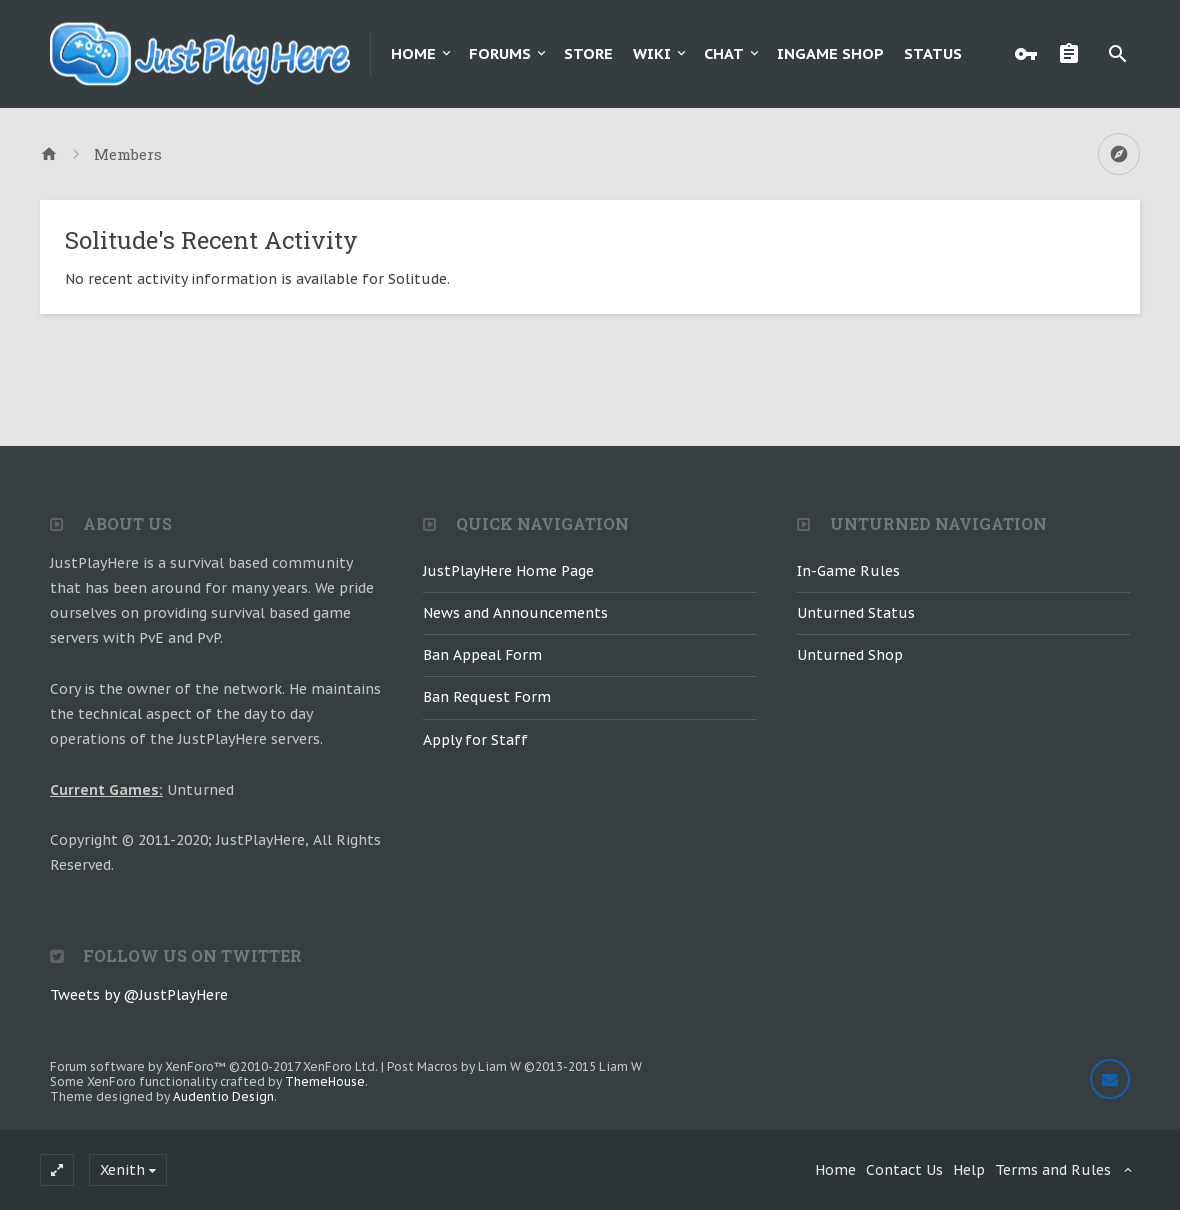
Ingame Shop (830, 53)
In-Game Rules (848, 571)
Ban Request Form (487, 697)
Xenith (122, 1170)
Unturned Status (856, 613)
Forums (500, 53)
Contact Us (904, 1170)
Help (969, 1170)
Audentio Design (223, 1096)
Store (588, 53)
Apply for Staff (475, 740)
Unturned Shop (850, 655)
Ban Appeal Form (482, 655)
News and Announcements (515, 613)
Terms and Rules (1053, 1170)
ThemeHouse (325, 1081)
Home (413, 53)
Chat (724, 53)
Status (933, 53)
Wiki (652, 53)
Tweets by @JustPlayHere (139, 995)
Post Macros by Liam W (514, 1066)
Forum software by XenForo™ (214, 1066)
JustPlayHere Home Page (508, 571)
